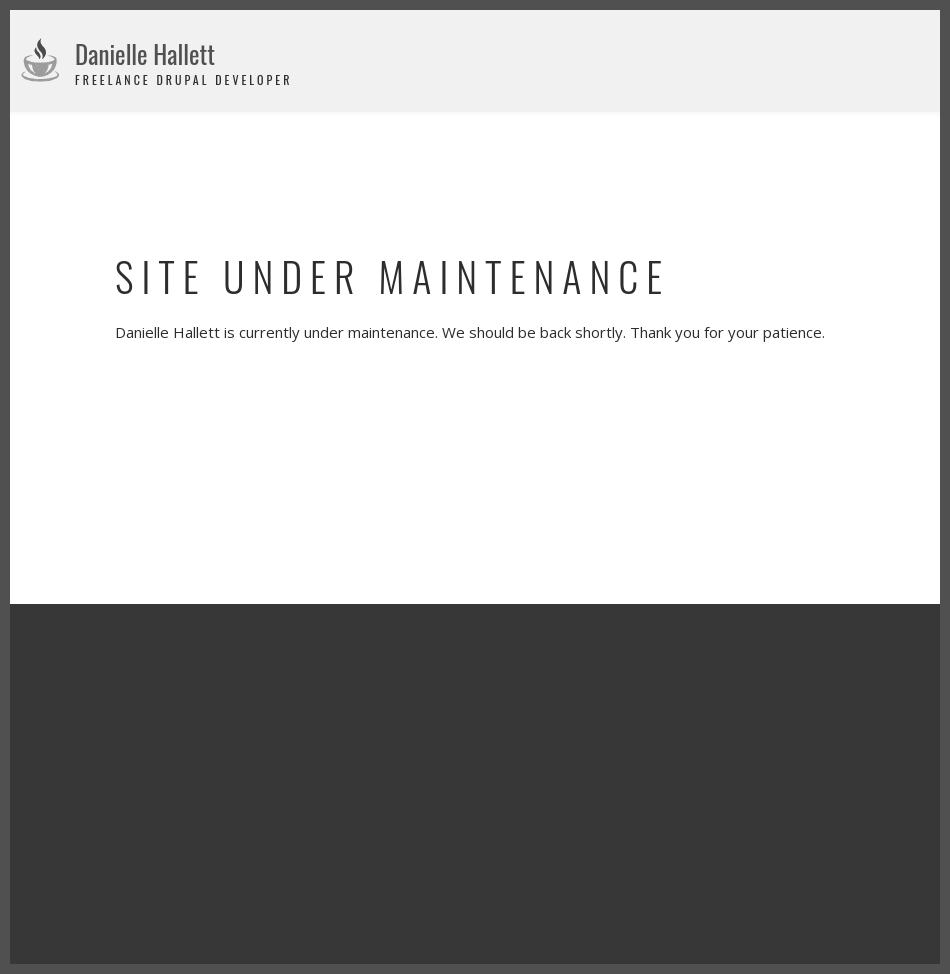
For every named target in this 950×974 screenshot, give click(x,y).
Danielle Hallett (145, 53)
